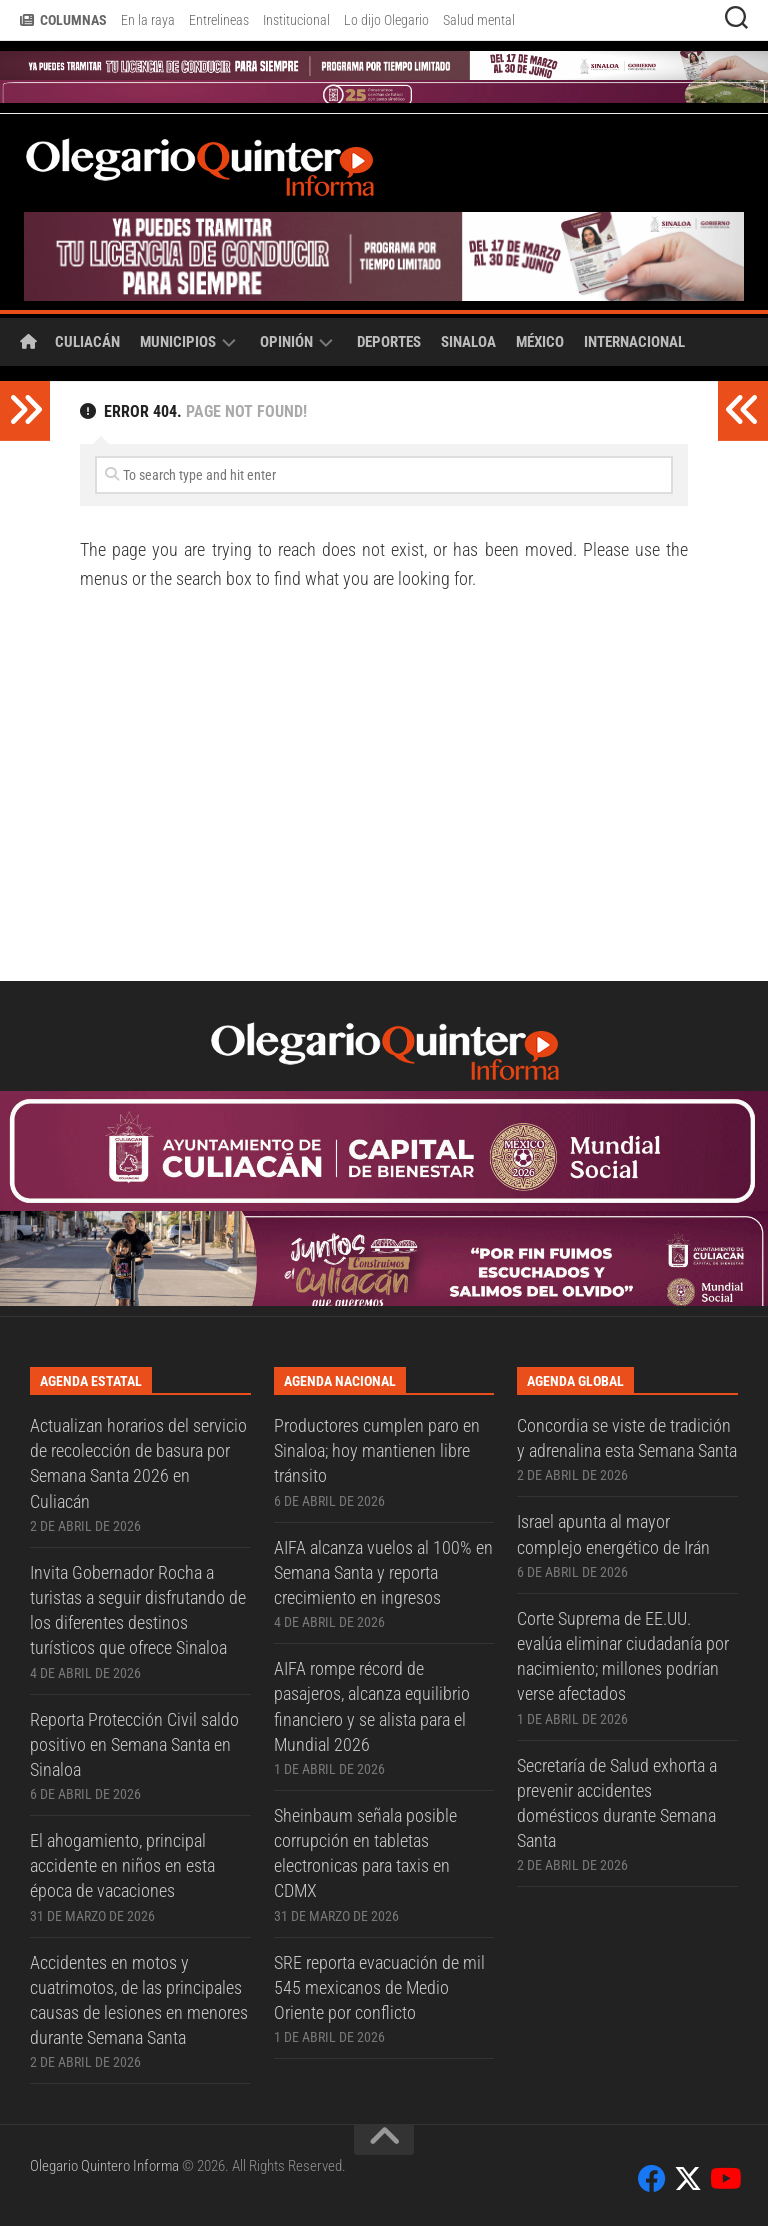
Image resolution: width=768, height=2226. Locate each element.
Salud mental (479, 20)
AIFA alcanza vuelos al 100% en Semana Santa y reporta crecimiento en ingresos (383, 1572)
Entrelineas (219, 20)
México (540, 342)
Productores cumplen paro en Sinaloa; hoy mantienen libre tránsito (377, 1450)
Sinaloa (468, 342)
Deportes (389, 342)
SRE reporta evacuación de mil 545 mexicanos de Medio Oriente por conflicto (379, 1987)
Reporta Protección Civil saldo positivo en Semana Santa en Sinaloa (134, 1744)
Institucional (296, 20)
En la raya (148, 20)
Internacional (634, 342)
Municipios (178, 342)
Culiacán (87, 342)
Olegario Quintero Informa (104, 2166)
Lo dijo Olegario (386, 20)
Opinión (286, 342)
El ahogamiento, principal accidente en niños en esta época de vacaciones (122, 1865)
